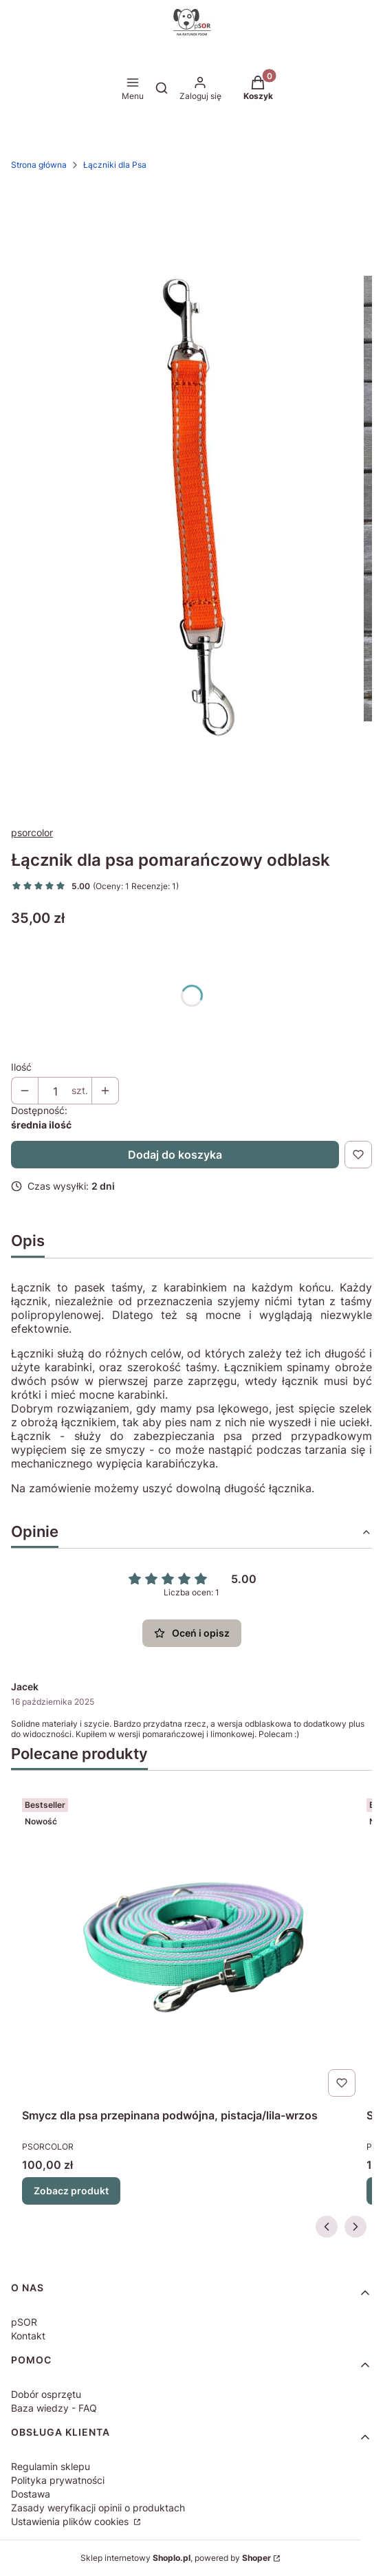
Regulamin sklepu (50, 2466)
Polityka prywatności (58, 2480)
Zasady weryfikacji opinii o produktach (98, 2507)
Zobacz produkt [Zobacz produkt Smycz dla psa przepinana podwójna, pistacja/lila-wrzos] (71, 2190)
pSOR (24, 2322)
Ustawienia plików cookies (71, 2521)
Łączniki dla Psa (114, 165)
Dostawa (30, 2494)
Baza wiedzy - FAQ (54, 2408)
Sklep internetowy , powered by (175, 2558)
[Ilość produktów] (55, 1091)
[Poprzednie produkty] (327, 2227)
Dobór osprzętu (46, 2394)
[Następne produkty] (355, 2227)
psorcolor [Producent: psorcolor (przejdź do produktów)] (32, 832)
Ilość (21, 1067)
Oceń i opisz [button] (192, 1633)
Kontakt (28, 2336)
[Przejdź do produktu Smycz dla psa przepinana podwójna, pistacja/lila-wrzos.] (191, 1947)
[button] (258, 89)
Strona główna (39, 165)
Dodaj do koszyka (175, 1154)
